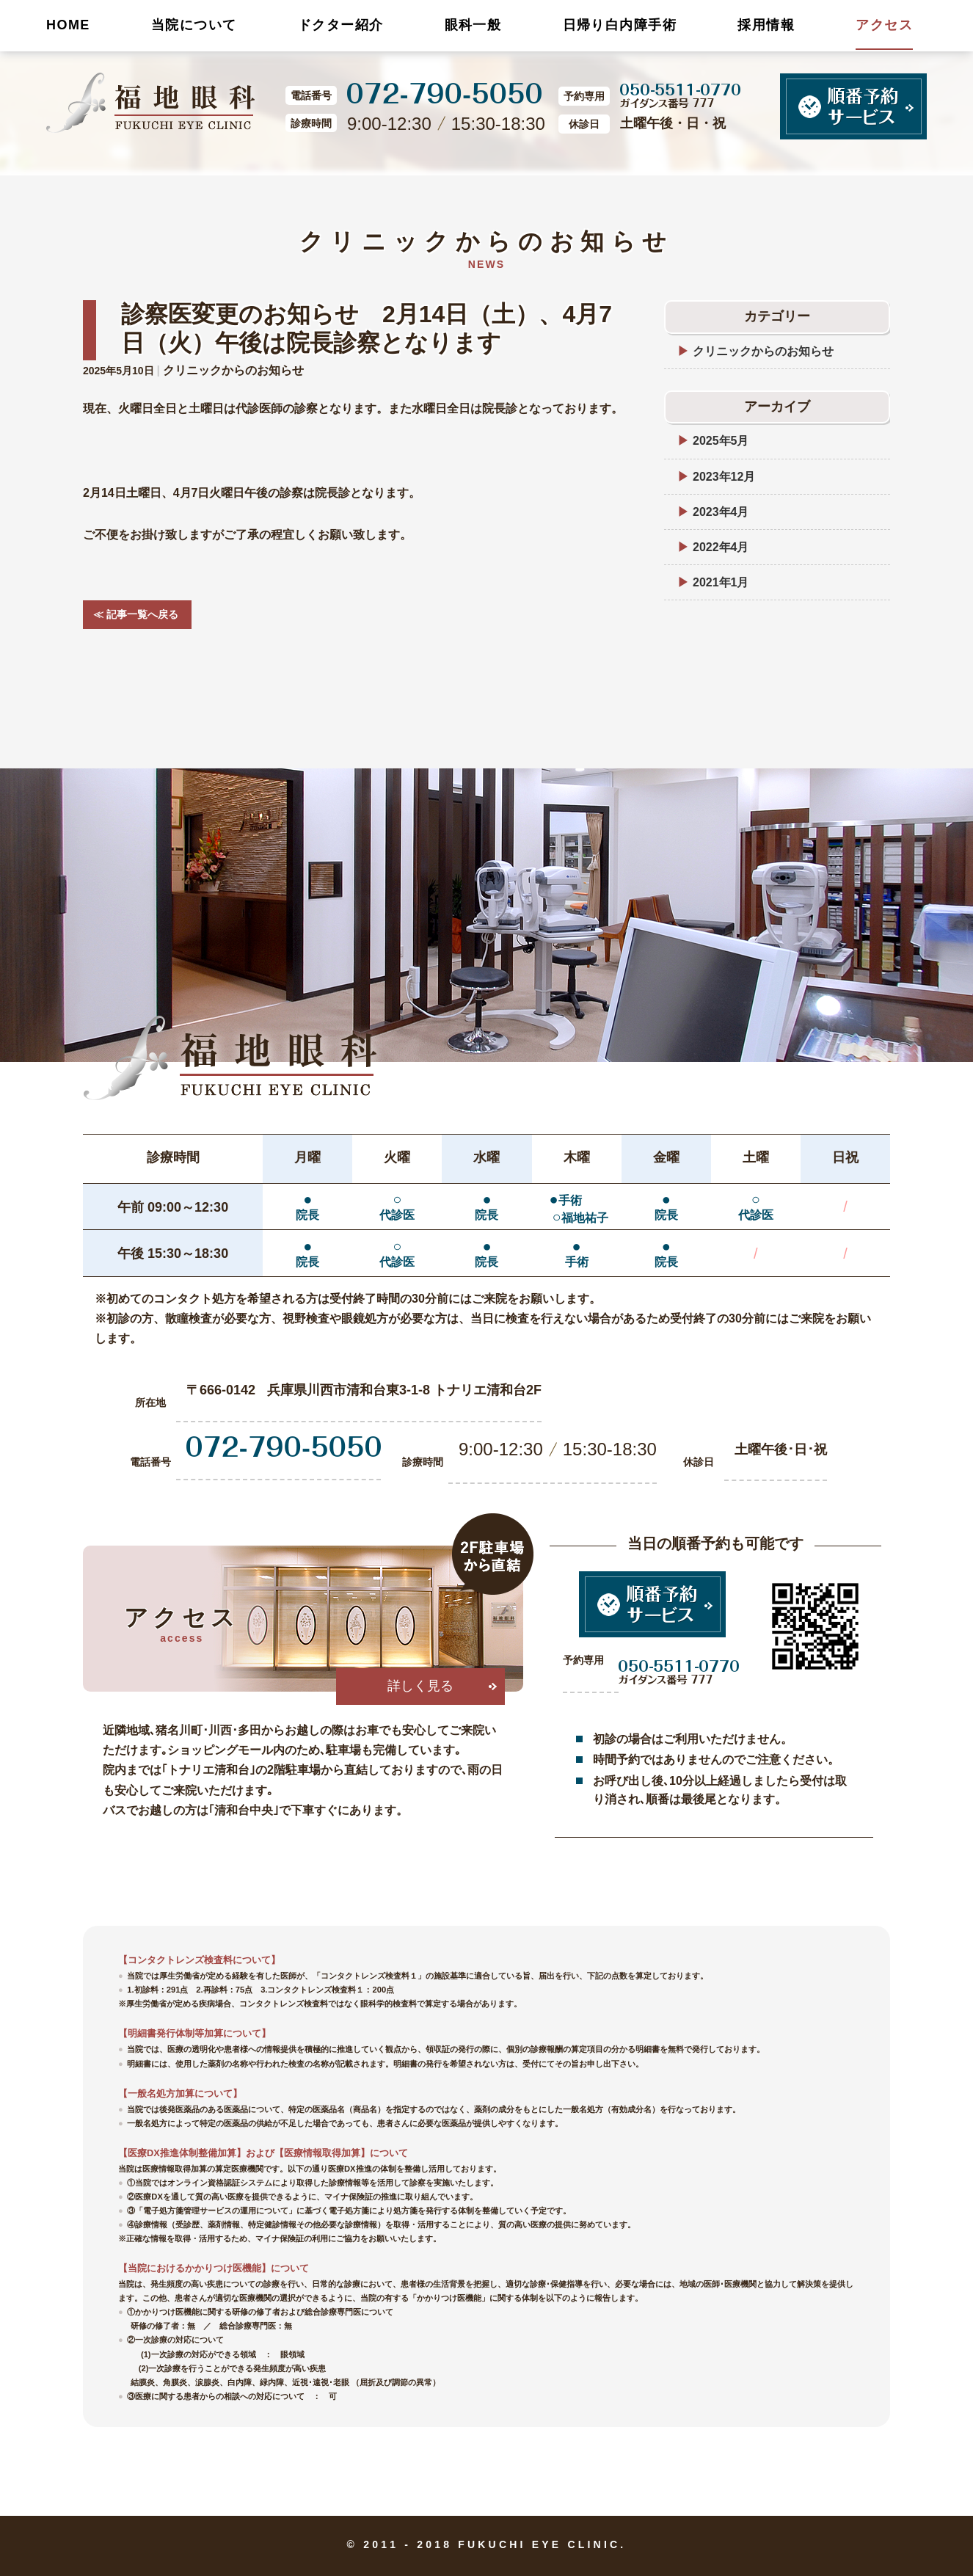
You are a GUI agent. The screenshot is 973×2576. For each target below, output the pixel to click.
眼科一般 (473, 25)
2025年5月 (721, 440)
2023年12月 (724, 476)
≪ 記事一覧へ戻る (130, 614)
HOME (68, 25)
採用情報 (766, 25)
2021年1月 (721, 582)
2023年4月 (721, 512)
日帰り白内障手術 (620, 25)
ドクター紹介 (341, 25)
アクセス (884, 25)
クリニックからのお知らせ (233, 370)
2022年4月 (721, 547)
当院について (194, 25)
